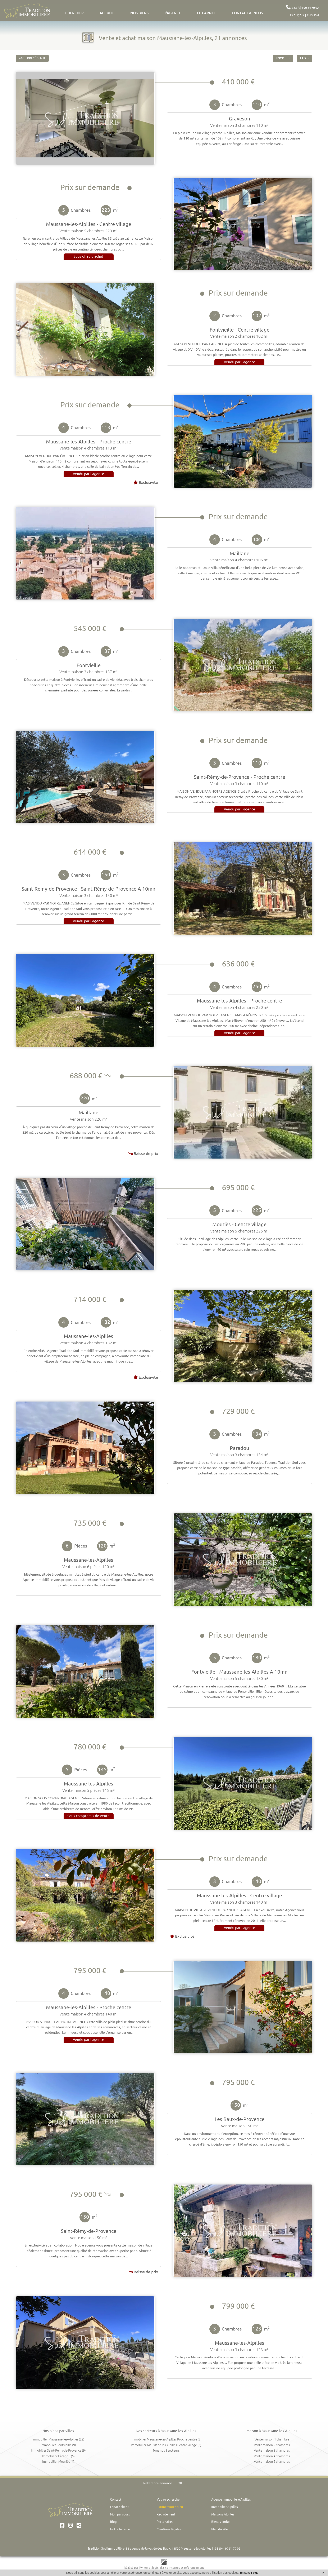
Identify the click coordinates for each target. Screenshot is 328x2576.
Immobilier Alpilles (224, 2507)
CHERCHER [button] (74, 13)
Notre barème (120, 2529)
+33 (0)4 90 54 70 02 (302, 7)
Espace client (119, 2507)
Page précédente (32, 58)
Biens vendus (220, 2521)
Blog (113, 2521)
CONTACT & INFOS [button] (247, 13)
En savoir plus (249, 2572)
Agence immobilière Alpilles (231, 2499)
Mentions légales (169, 2529)
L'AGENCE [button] (173, 13)
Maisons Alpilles (222, 2514)
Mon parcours (120, 2514)
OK (180, 2483)
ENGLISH (313, 15)
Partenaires (165, 2521)
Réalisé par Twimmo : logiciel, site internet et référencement (164, 2567)
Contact (115, 2499)
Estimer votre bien (170, 2507)
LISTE (282, 58)
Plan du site (219, 2529)
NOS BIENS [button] (139, 13)
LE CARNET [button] (206, 13)
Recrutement (166, 2514)
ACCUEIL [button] (107, 13)
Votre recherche (168, 2499)
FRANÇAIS (297, 15)
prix (303, 58)
